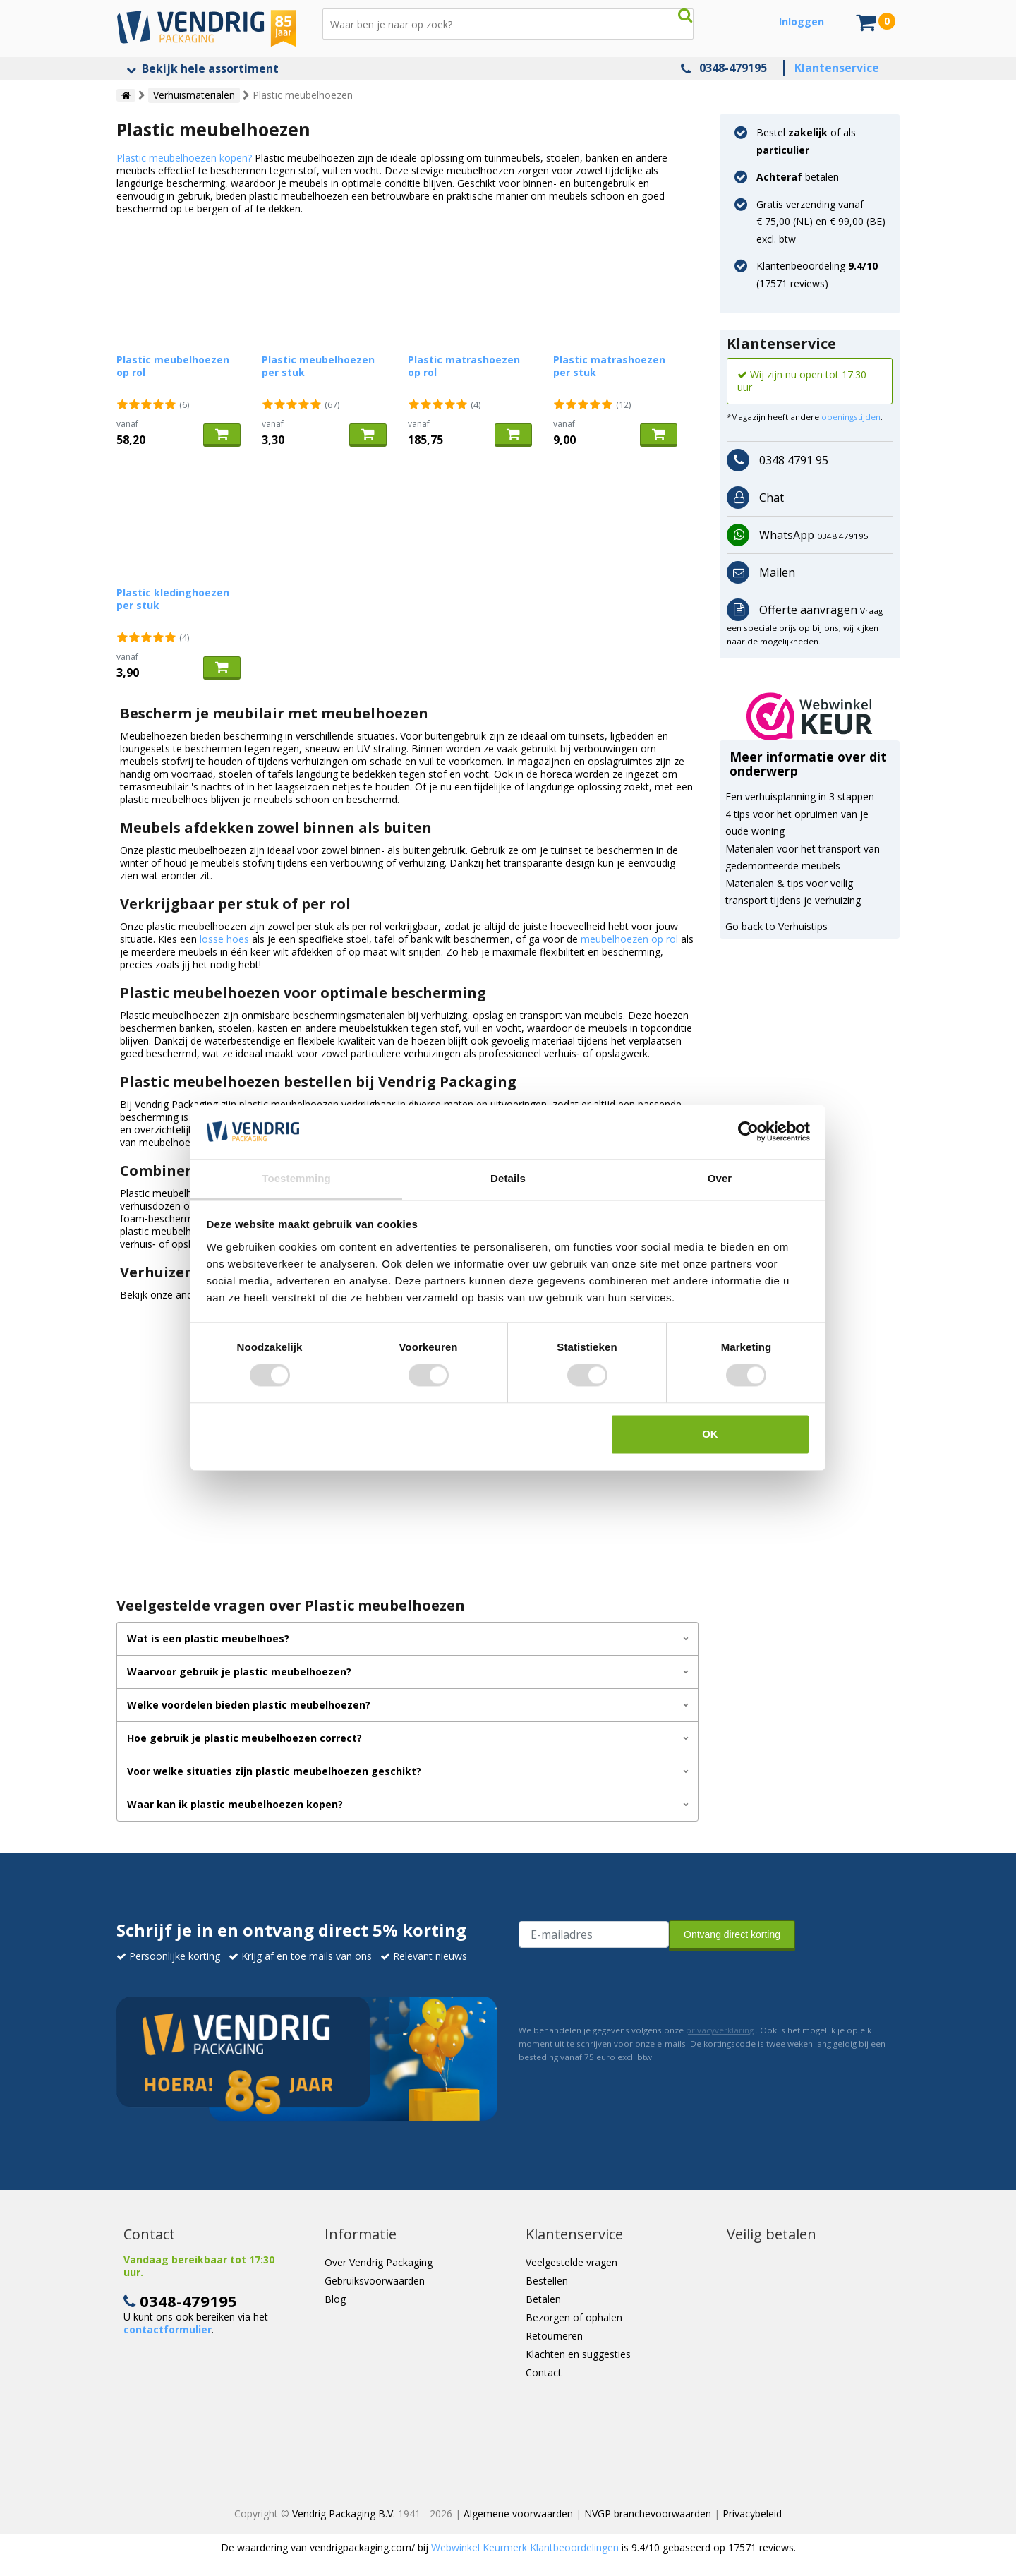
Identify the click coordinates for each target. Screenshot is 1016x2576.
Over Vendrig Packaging (379, 2262)
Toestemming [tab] (296, 1178)
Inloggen (801, 21)
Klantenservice (836, 68)
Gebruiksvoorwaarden (375, 2280)
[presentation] (626, 1984)
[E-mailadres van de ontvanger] (594, 1934)
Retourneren (554, 2335)
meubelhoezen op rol (629, 939)
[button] (809, 716)
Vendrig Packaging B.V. (343, 2513)
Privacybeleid (752, 2513)
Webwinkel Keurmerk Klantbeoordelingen (525, 2547)
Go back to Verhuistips (776, 926)
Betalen (543, 2299)
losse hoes (224, 939)
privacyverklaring (720, 2030)
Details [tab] (508, 1178)
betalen (797, 176)
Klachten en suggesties (578, 2354)
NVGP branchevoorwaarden (647, 2513)
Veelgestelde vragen (571, 2262)
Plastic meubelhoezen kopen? (184, 157)
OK (710, 1434)
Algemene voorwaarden (518, 2513)
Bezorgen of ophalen (574, 2317)
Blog (335, 2299)
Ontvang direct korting (732, 1934)
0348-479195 (733, 68)
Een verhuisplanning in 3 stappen (799, 796)
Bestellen (547, 2280)
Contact (544, 2372)
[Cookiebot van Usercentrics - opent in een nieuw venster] (748, 1132)
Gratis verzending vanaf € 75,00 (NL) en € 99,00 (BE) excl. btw (820, 222)
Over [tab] (720, 1178)
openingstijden (851, 416)
